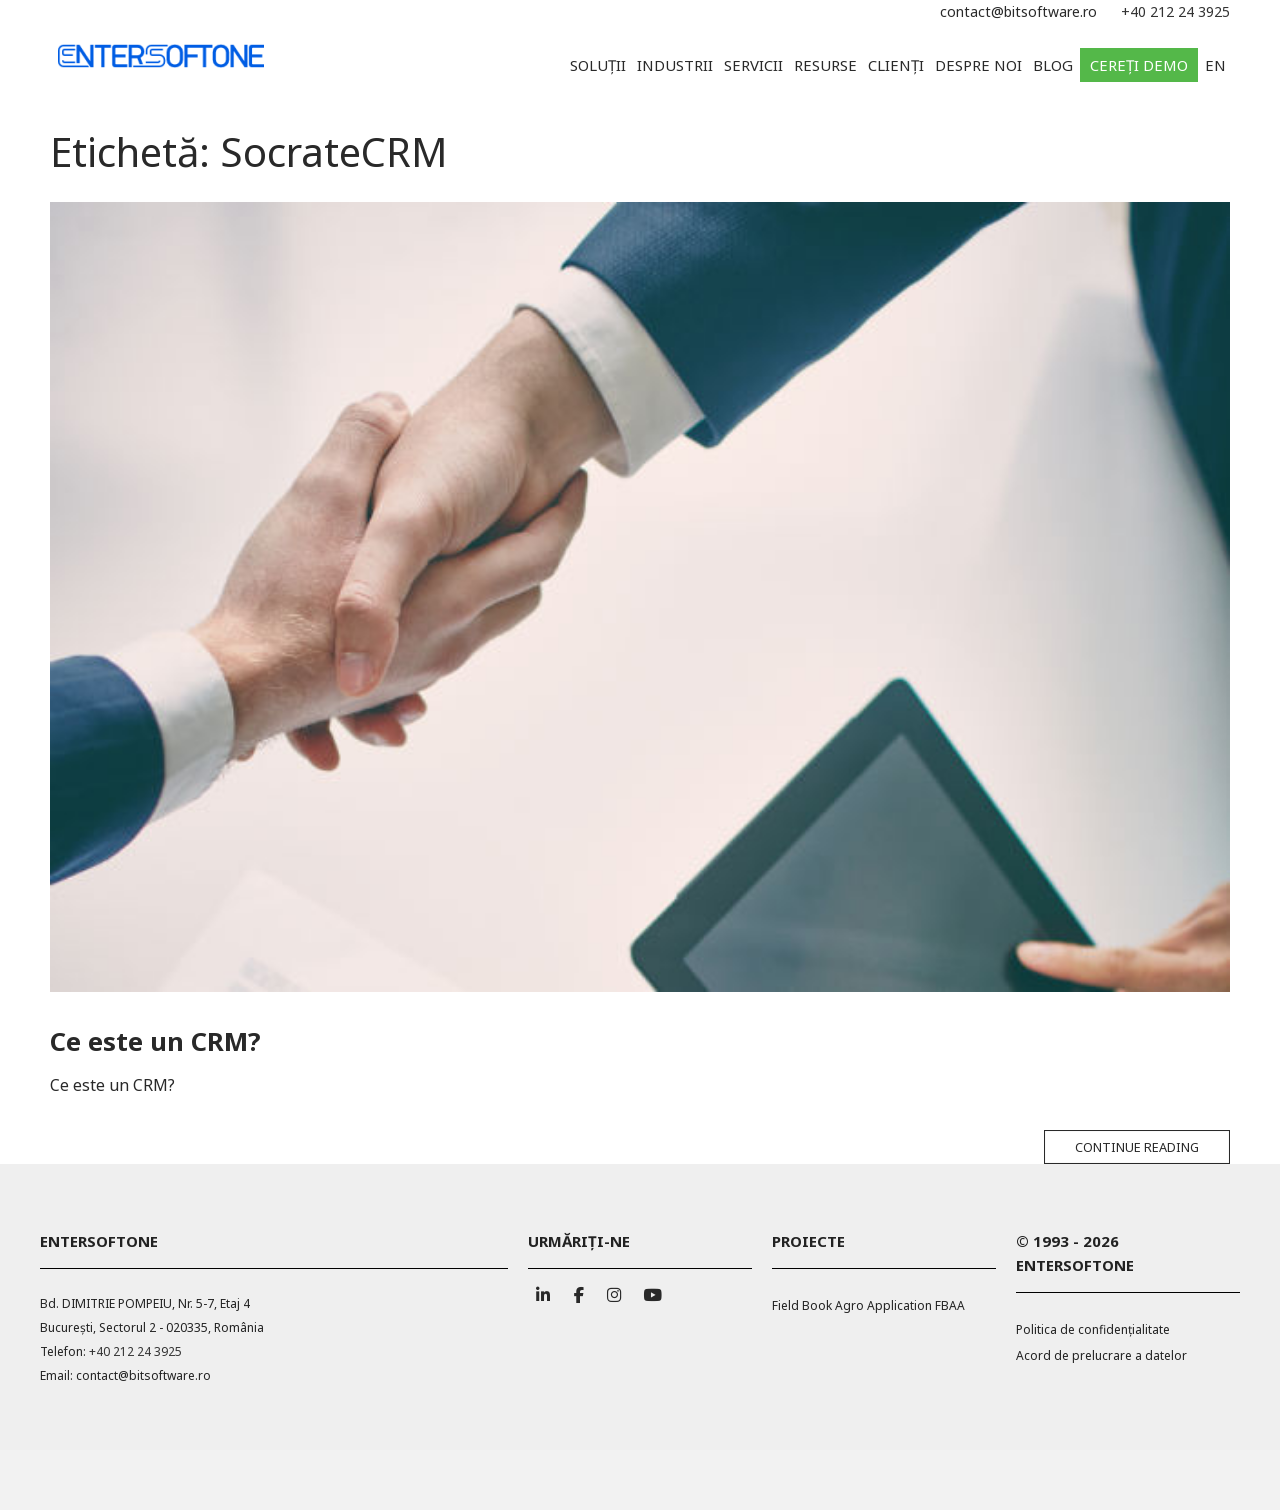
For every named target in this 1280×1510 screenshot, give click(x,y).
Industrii (675, 65)
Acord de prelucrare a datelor (1101, 1355)
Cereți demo (1139, 65)
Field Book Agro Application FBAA (868, 1305)
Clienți (896, 65)
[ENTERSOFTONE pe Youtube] (650, 1290)
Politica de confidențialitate (1093, 1329)
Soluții (598, 65)
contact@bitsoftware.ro (1018, 11)
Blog (1053, 65)
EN (1215, 65)
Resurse (825, 65)
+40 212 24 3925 (1175, 11)
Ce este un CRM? (155, 1041)
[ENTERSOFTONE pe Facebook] (579, 1290)
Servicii (753, 65)
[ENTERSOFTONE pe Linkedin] (543, 1290)
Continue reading (1137, 1147)
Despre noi (978, 65)
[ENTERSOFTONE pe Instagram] (614, 1290)
